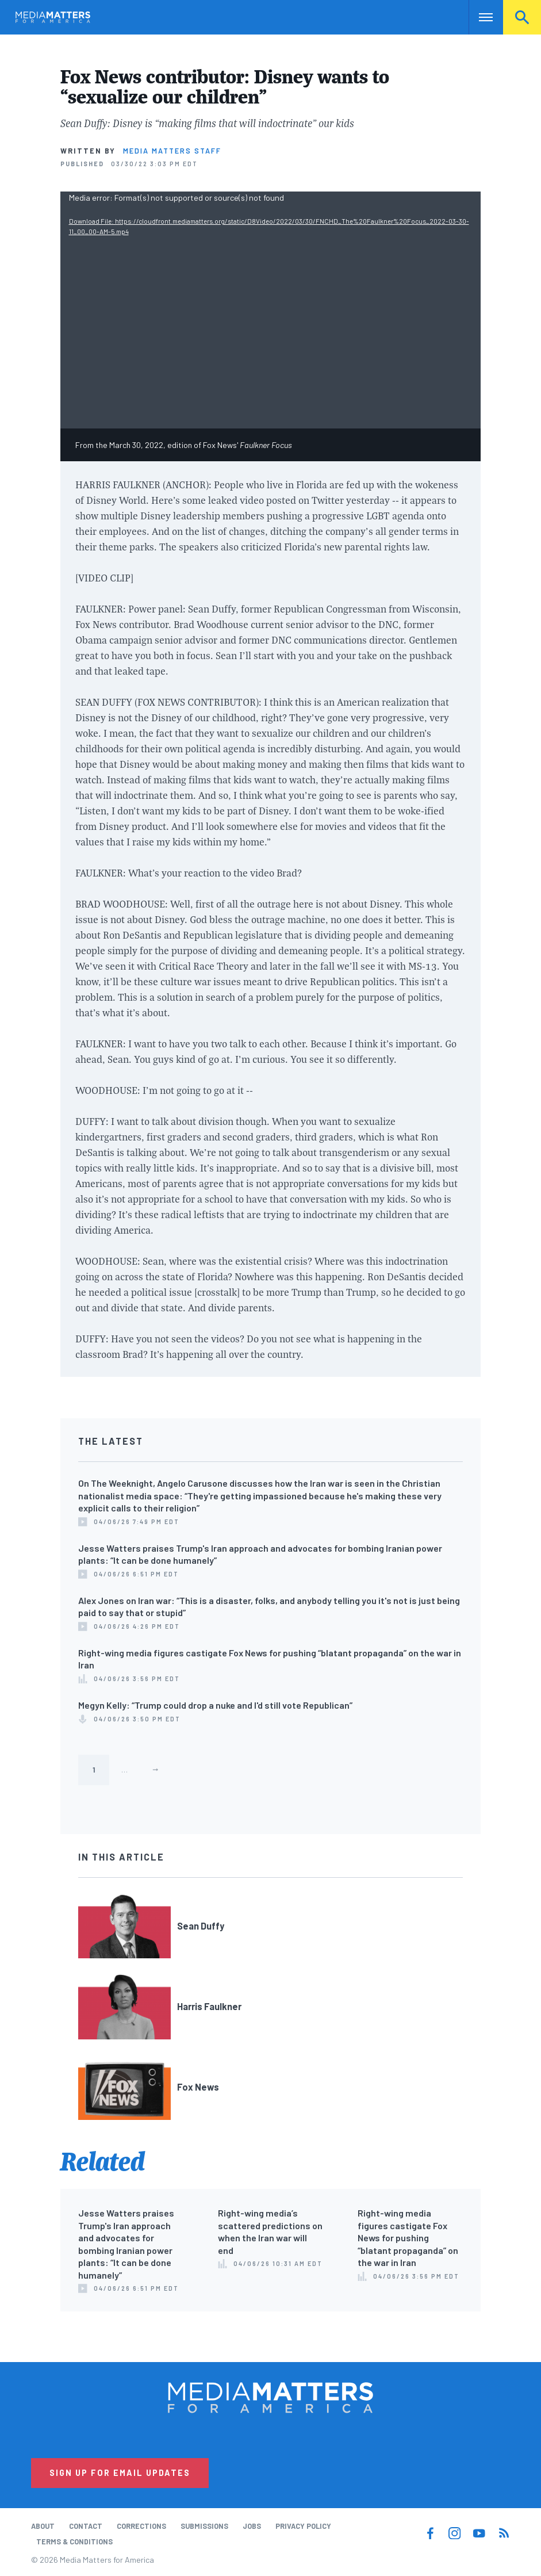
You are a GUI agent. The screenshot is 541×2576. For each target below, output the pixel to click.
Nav (478, 17)
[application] (270, 310)
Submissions (204, 2526)
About (43, 2526)
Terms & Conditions (74, 2541)
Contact (85, 2526)
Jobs (252, 2526)
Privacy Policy (303, 2526)
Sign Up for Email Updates (119, 2473)
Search (522, 17)
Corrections (141, 2526)
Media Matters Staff (172, 150)
